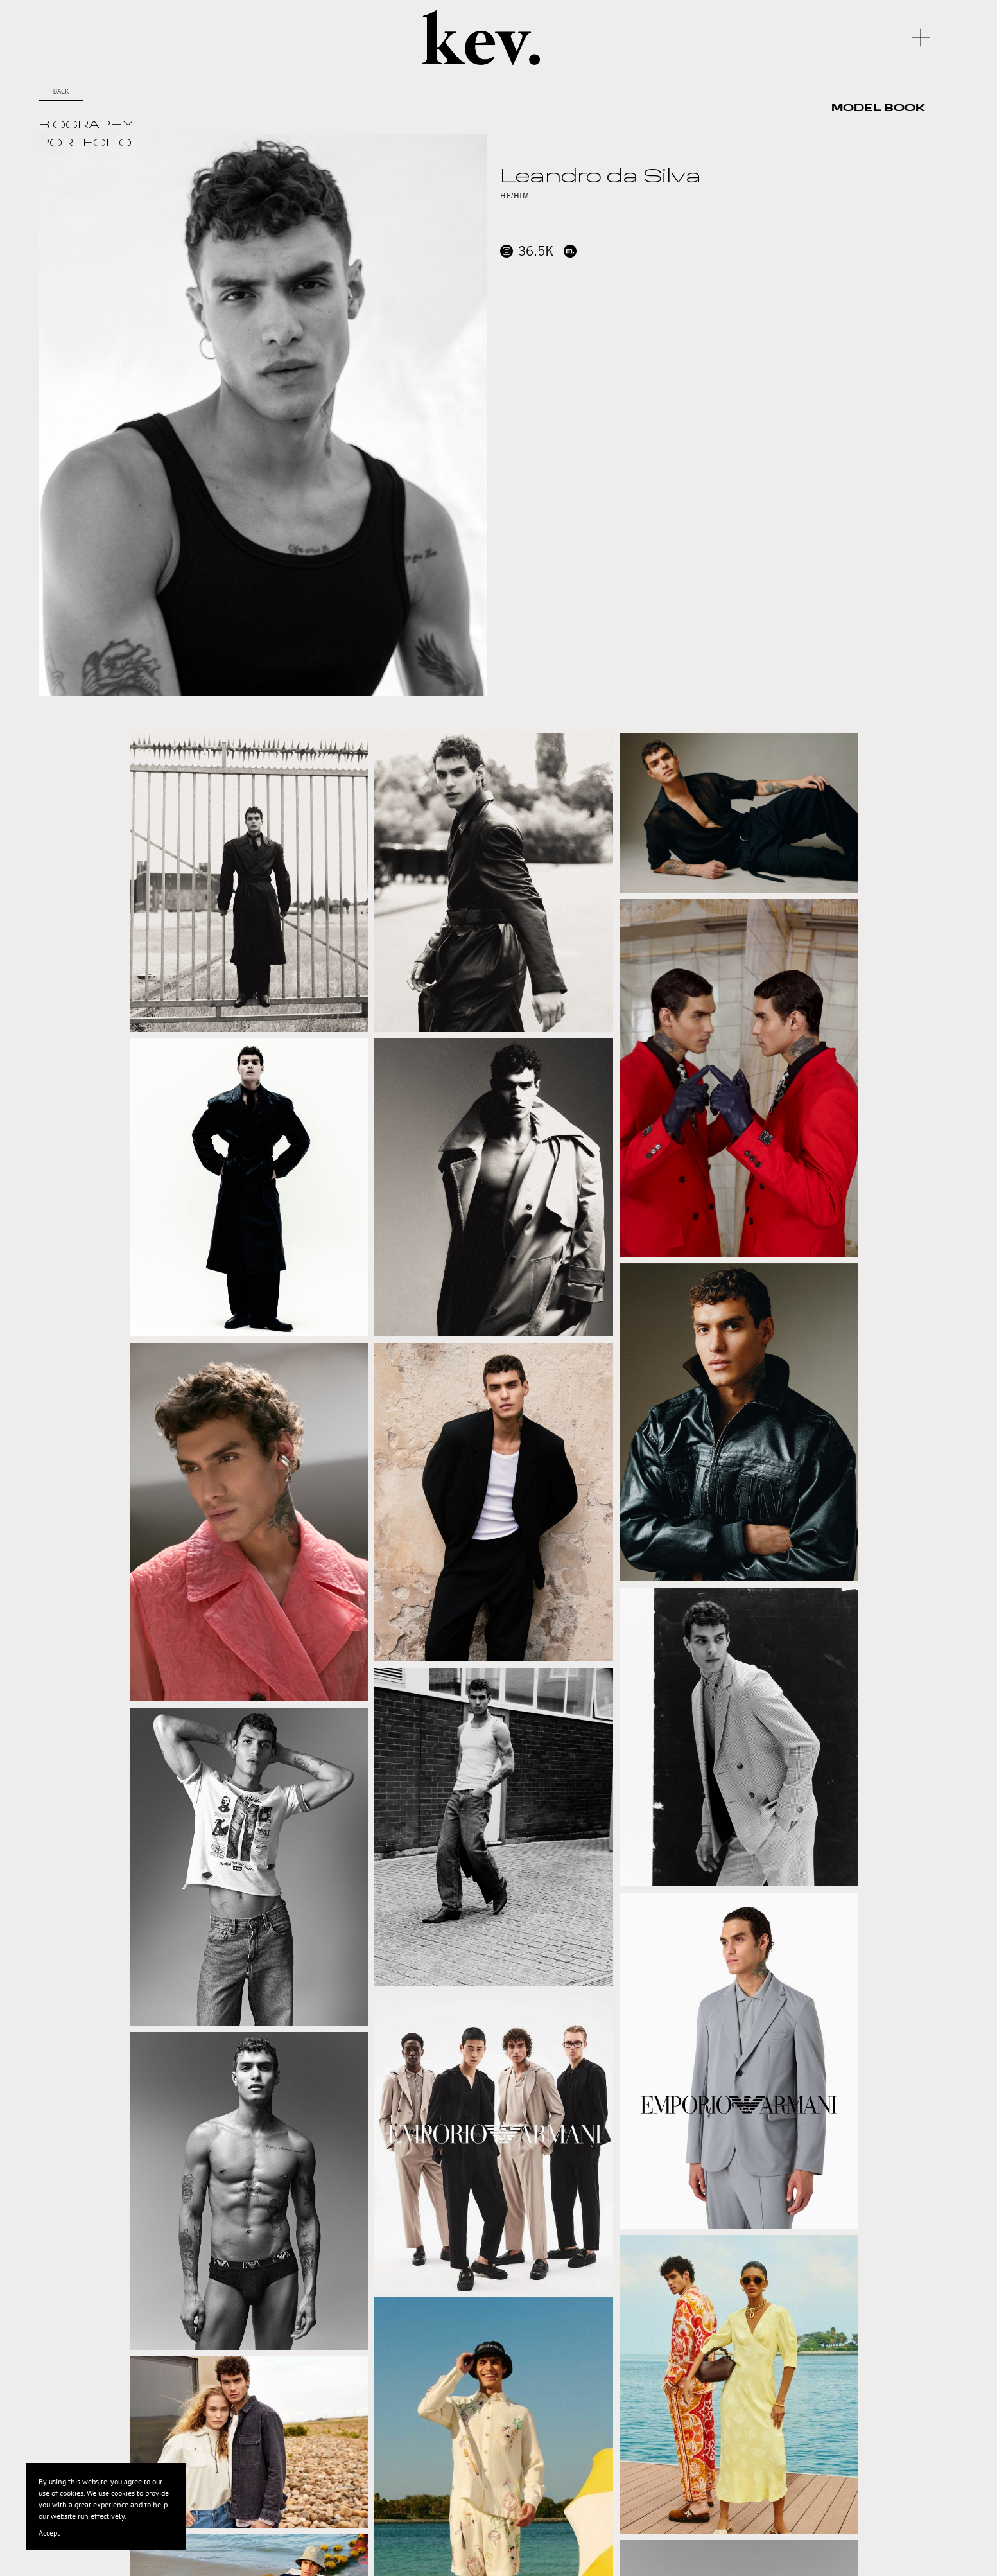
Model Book (878, 109)
